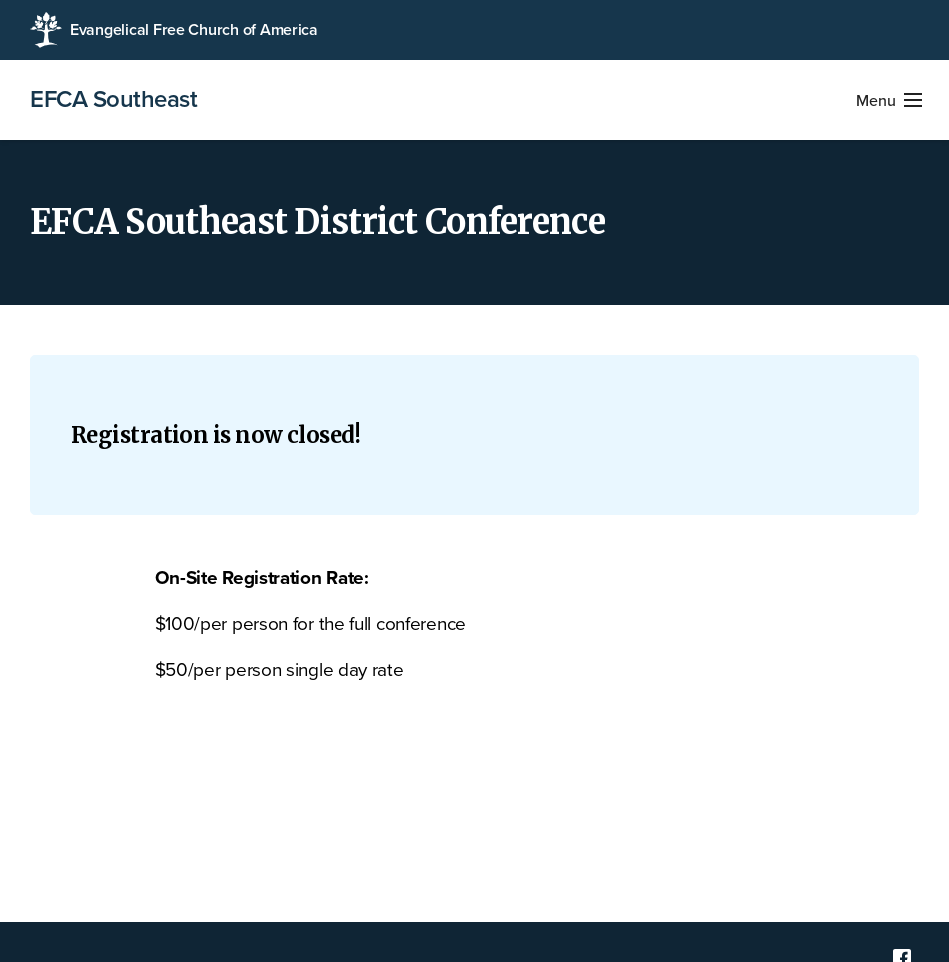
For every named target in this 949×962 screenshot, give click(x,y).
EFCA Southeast (113, 100)
